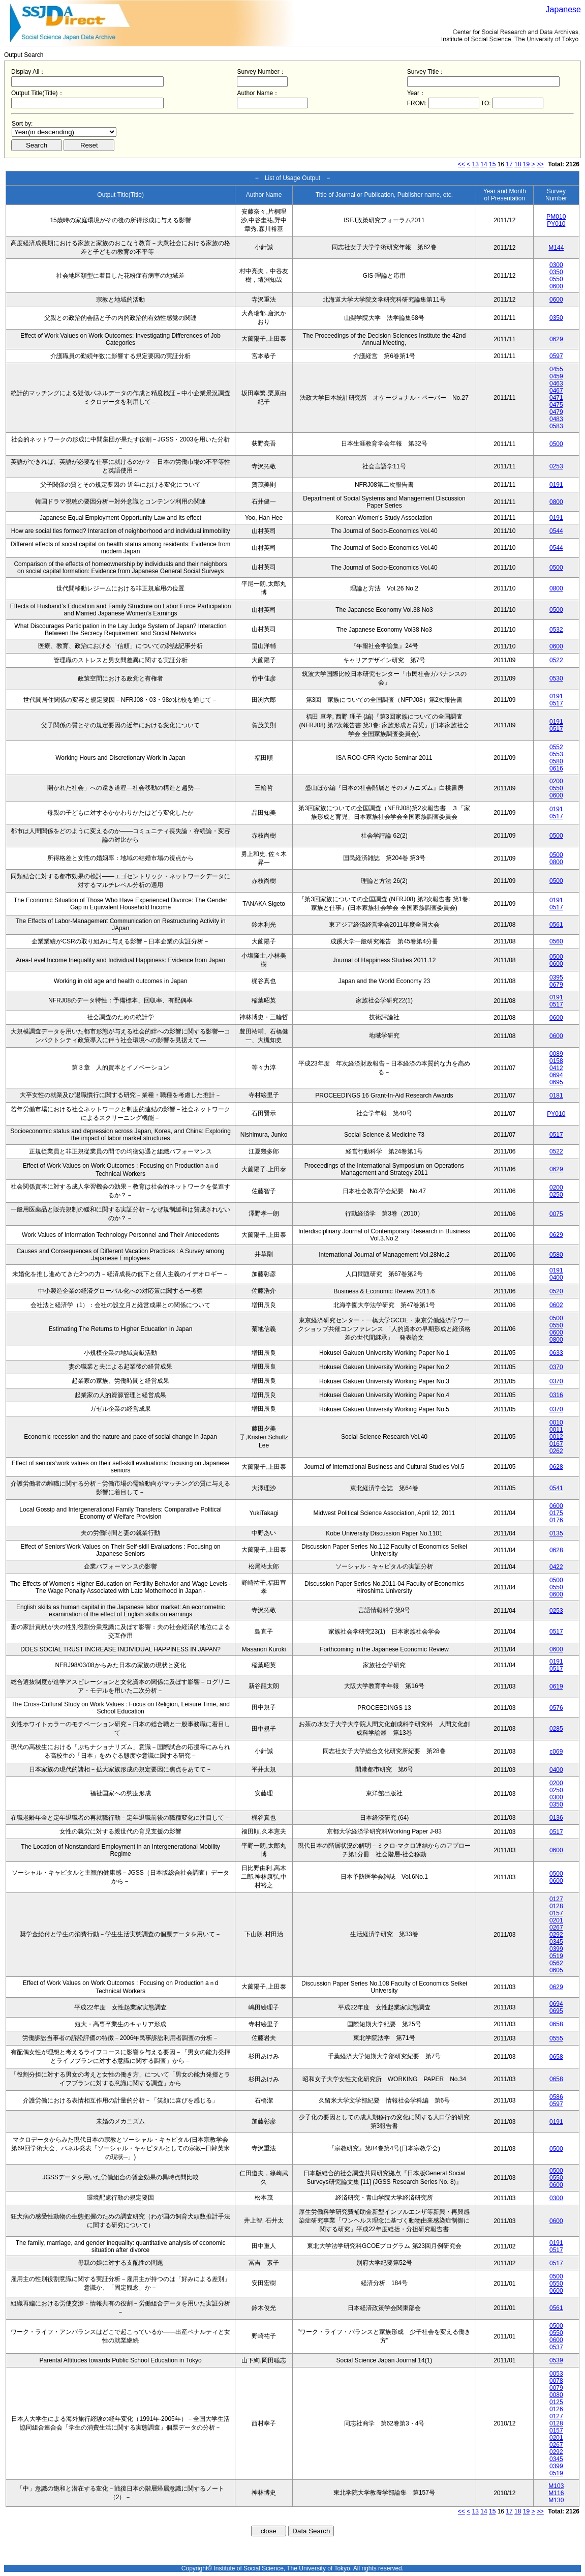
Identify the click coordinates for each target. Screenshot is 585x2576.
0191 (556, 484)
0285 (556, 1728)
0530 (556, 678)
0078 (556, 2380)
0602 (556, 1305)
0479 (556, 412)
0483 (556, 419)
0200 (556, 781)
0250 (556, 1194)
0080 (556, 2395)
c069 (556, 1751)
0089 (556, 1053)
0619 (556, 1686)
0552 (556, 747)
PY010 (556, 223)
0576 (556, 1707)
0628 (556, 1466)
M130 (556, 2500)
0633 (556, 1352)
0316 (556, 1395)
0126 (556, 2409)
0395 (556, 977)
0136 (556, 1817)
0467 (556, 390)
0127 (556, 1899)
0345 (556, 1941)
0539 (556, 2360)
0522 (556, 660)
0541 (556, 1488)
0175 (556, 1513)
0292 (556, 1934)
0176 (556, 1520)
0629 (556, 339)
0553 (556, 754)
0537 (556, 2347)
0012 (556, 1436)
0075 (556, 1214)
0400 (556, 1277)
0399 (556, 1948)
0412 (556, 1068)
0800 (556, 502)
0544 (556, 531)
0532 (556, 629)
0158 (556, 1060)
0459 (556, 376)
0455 (556, 369)
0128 (556, 1906)
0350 (556, 272)
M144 (556, 247)
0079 (556, 2387)
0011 (556, 1429)
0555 (556, 2038)
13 (475, 164)
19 (526, 164)
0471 (556, 397)
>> (540, 164)
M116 (556, 2493)
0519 (556, 1956)
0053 (556, 2373)
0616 (556, 768)
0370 (556, 1367)
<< (461, 164)
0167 (556, 1443)
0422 (556, 1567)
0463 (556, 383)
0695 (556, 1082)
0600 (556, 286)
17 (509, 164)
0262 (556, 1451)
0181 (556, 1095)
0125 (556, 2402)
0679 (556, 984)
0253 (556, 466)
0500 (556, 444)
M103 (556, 2486)
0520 (556, 1291)
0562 (556, 1963)
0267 (556, 1927)
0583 (556, 426)
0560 (556, 941)
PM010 (556, 216)
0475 (556, 404)
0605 (556, 1970)
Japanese (563, 9)
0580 (556, 761)
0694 (556, 1075)
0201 (556, 1920)
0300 (556, 265)
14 (483, 164)
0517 (556, 703)
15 (492, 164)
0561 (556, 924)
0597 (556, 356)
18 (517, 164)
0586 (556, 2096)
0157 (556, 1913)
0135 (556, 1533)
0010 (556, 1422)
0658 (556, 2024)
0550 (556, 279)
